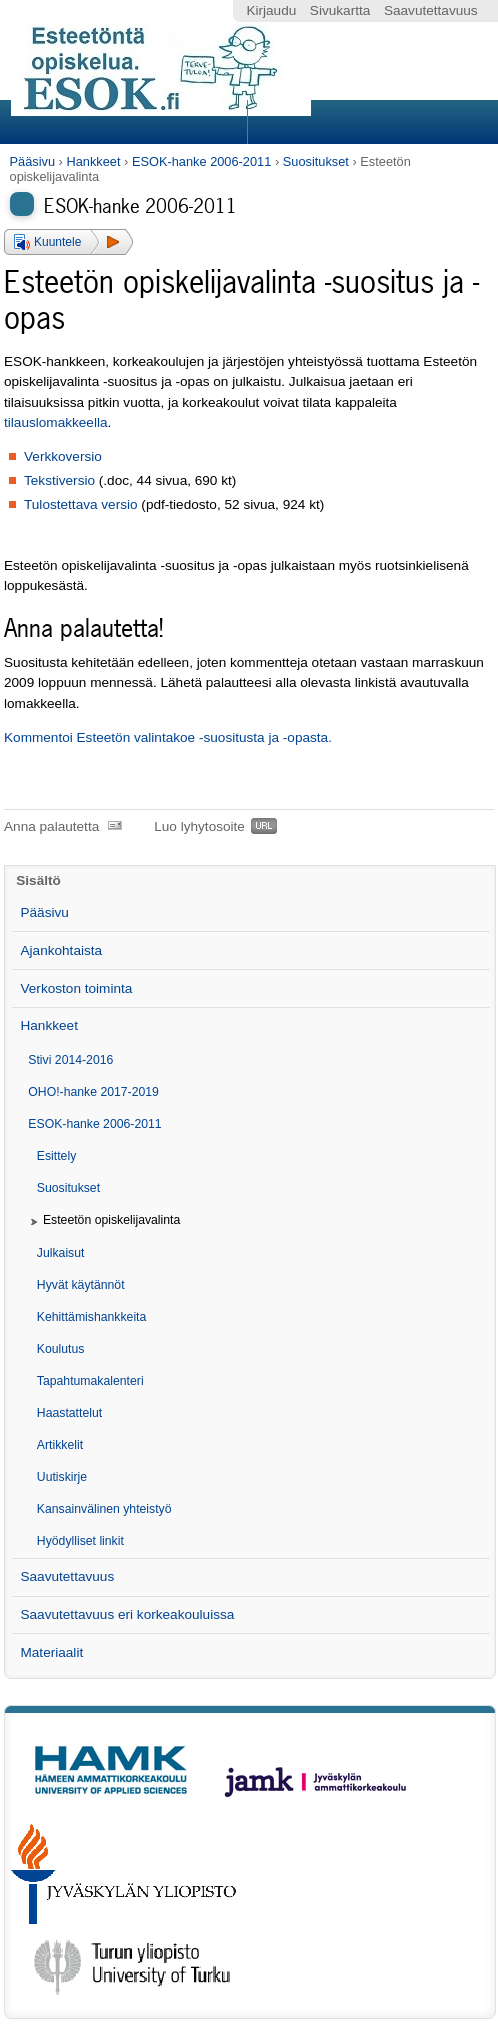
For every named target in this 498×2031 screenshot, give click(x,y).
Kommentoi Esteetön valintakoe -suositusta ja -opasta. (168, 737)
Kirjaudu (271, 10)
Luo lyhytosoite (199, 826)
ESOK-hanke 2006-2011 (201, 161)
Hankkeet (93, 161)
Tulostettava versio (81, 504)
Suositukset (316, 161)
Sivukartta (340, 10)
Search (370, 122)
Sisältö (38, 880)
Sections (126, 122)
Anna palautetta (51, 826)
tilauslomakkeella (56, 422)
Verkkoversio (63, 456)
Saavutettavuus (431, 10)
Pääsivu (33, 161)
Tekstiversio (59, 480)
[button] (68, 242)
